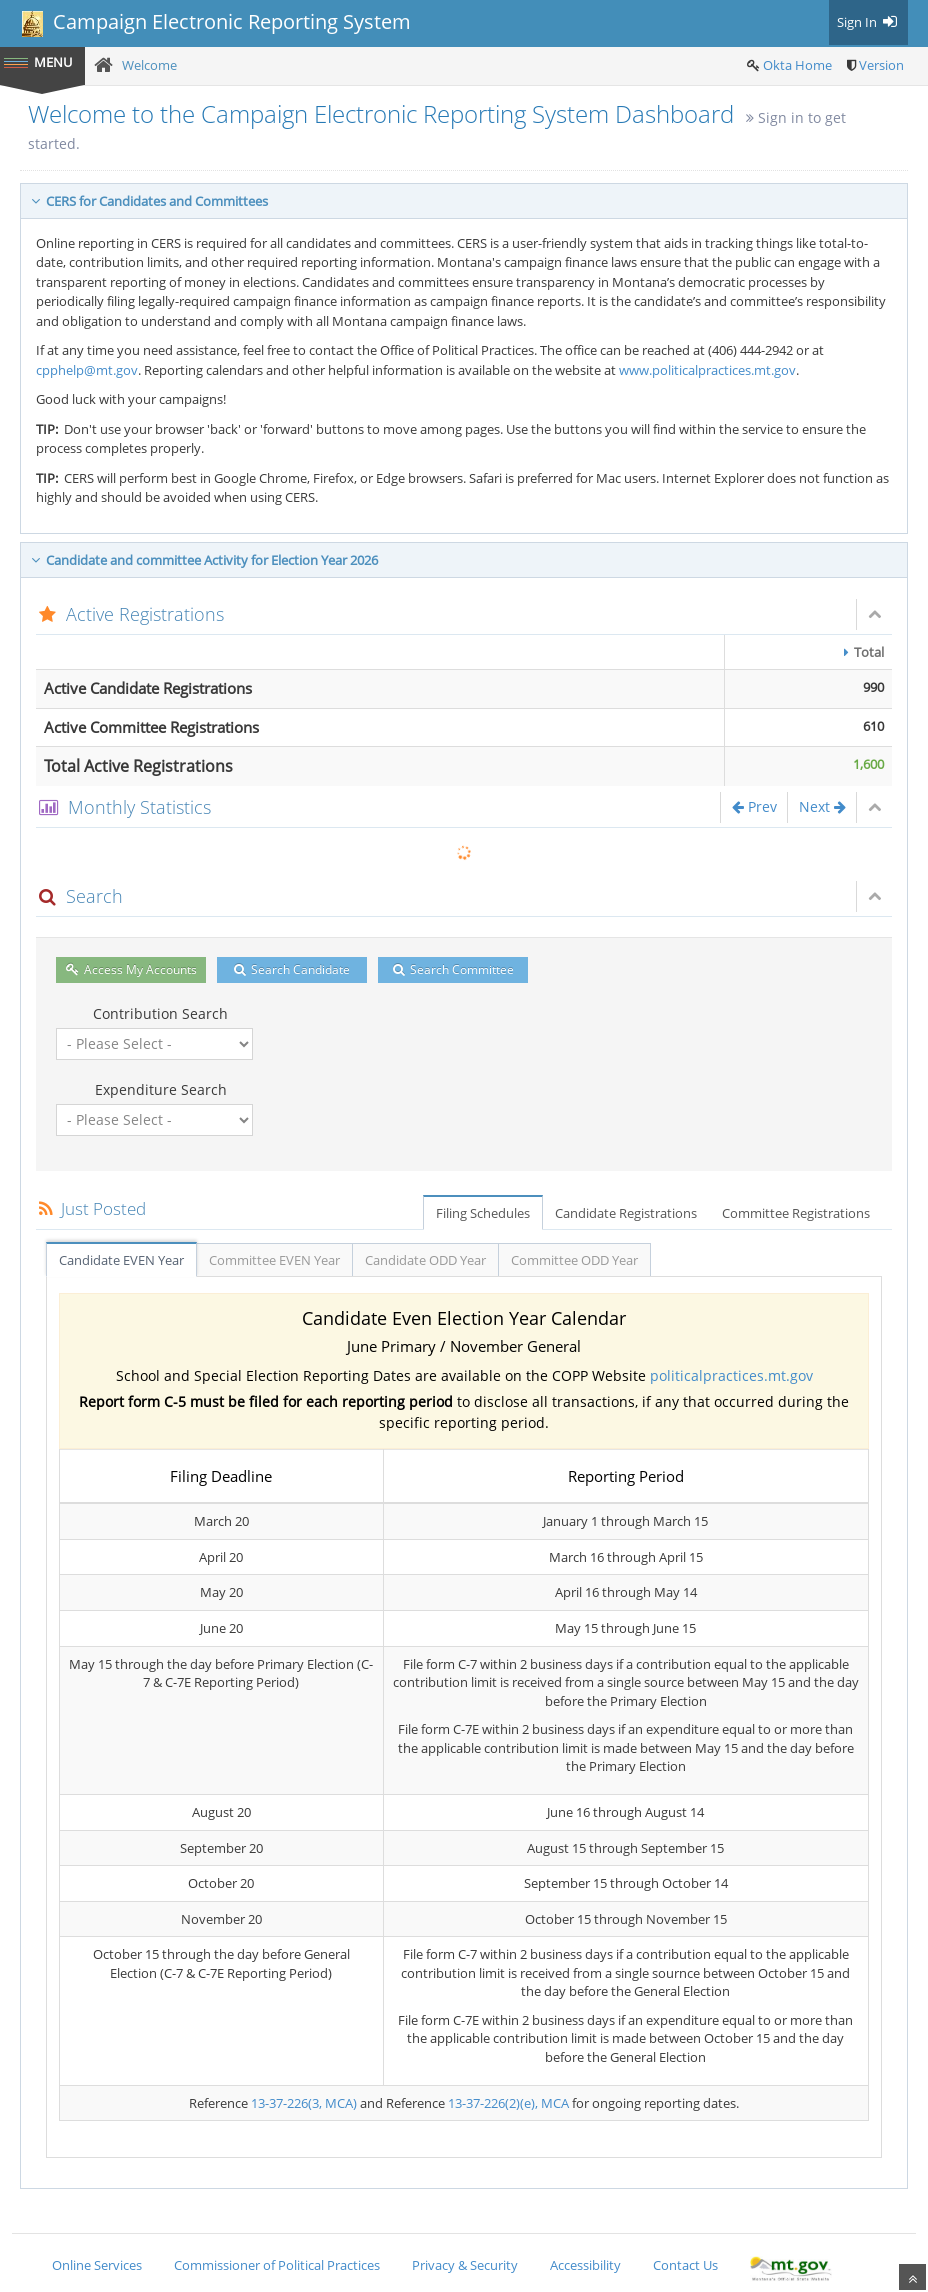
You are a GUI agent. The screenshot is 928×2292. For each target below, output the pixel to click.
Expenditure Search (161, 1089)
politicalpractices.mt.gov (731, 1375)
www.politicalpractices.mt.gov (707, 370)
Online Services (97, 2265)
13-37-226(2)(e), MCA (508, 2103)
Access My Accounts (131, 969)
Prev (754, 806)
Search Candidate (292, 969)
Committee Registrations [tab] (796, 1213)
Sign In (868, 22)
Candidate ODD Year (425, 1260)
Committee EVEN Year (274, 1260)
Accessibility (585, 2265)
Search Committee (453, 969)
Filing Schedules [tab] (483, 1213)
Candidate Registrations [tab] (626, 1213)
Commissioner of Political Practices (277, 2265)
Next (822, 806)
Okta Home (797, 65)
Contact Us (685, 2265)
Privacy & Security (465, 2265)
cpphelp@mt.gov (87, 370)
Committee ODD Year (574, 1260)
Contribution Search (160, 1013)
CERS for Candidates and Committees (149, 201)
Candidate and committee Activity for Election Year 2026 (204, 560)
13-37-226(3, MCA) (304, 2103)
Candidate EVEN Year (121, 1260)
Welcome (149, 65)
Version (881, 65)
